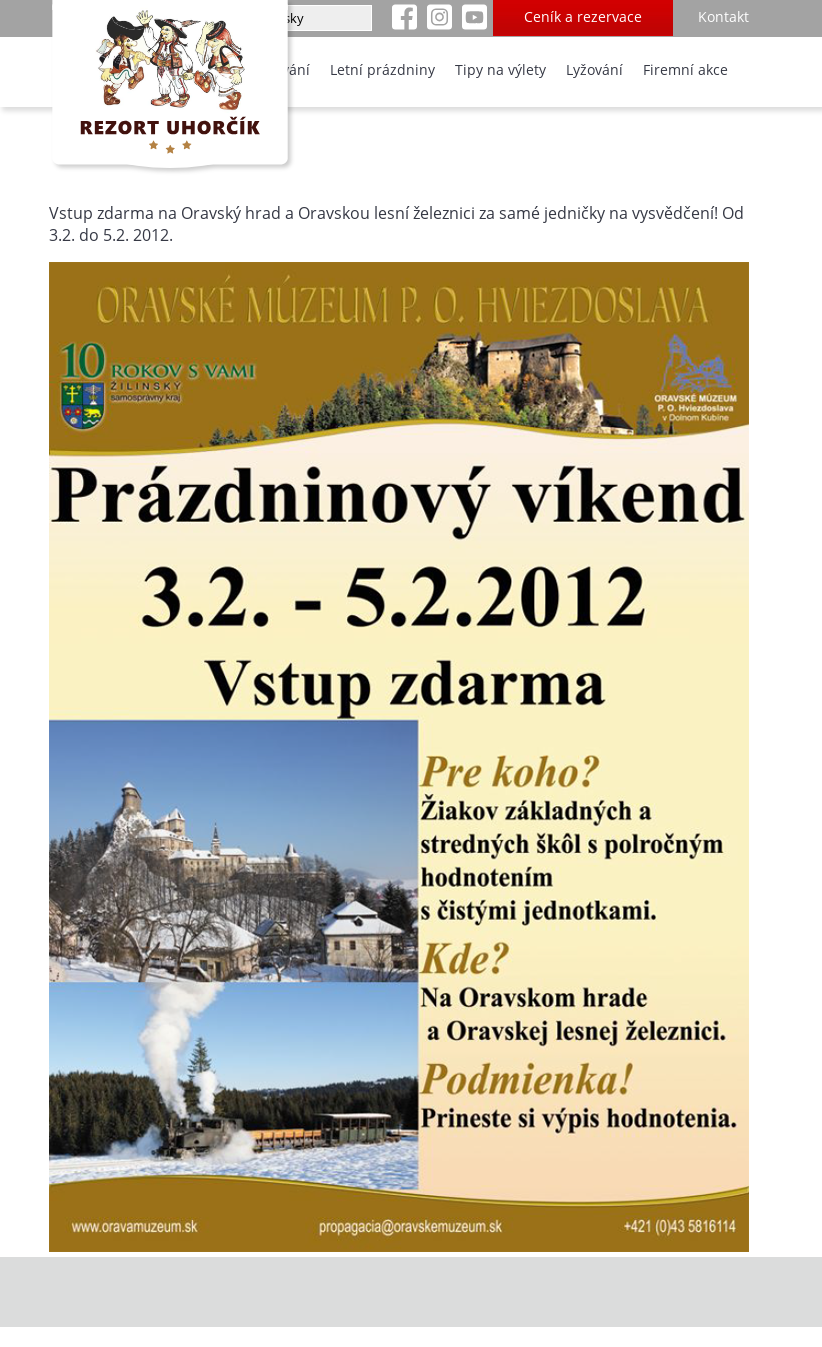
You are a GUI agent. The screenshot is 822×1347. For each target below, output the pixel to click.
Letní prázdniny (382, 69)
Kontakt (723, 16)
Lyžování (594, 69)
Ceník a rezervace (583, 16)
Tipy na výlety (500, 69)
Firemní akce (685, 69)
